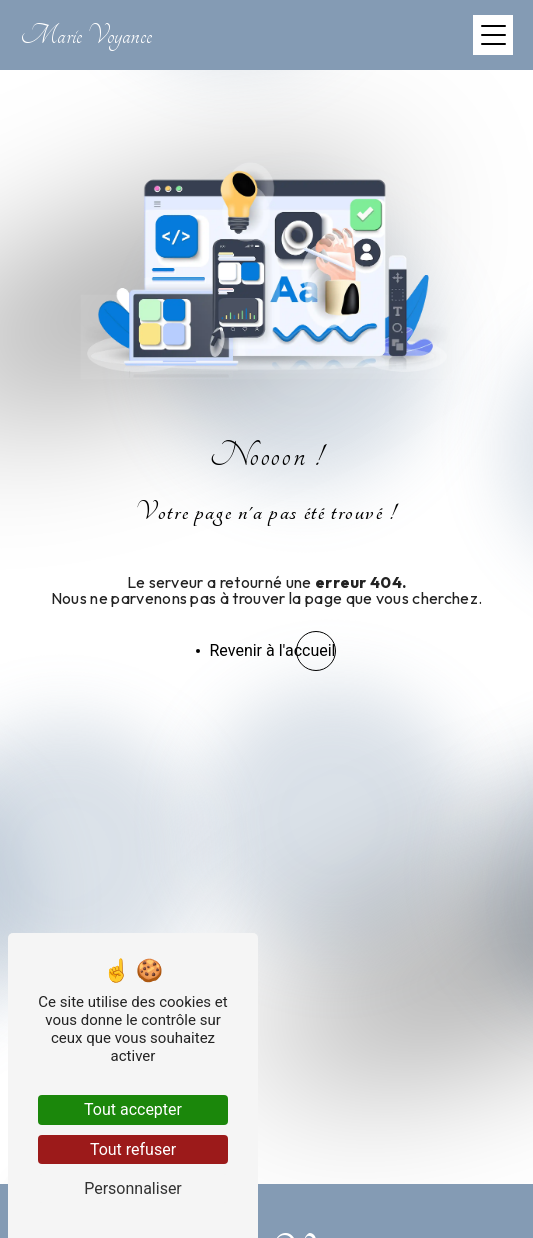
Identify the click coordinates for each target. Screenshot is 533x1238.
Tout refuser (133, 1149)
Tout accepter (133, 1109)
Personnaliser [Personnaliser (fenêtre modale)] (133, 1188)
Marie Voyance (86, 35)
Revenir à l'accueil (273, 650)
